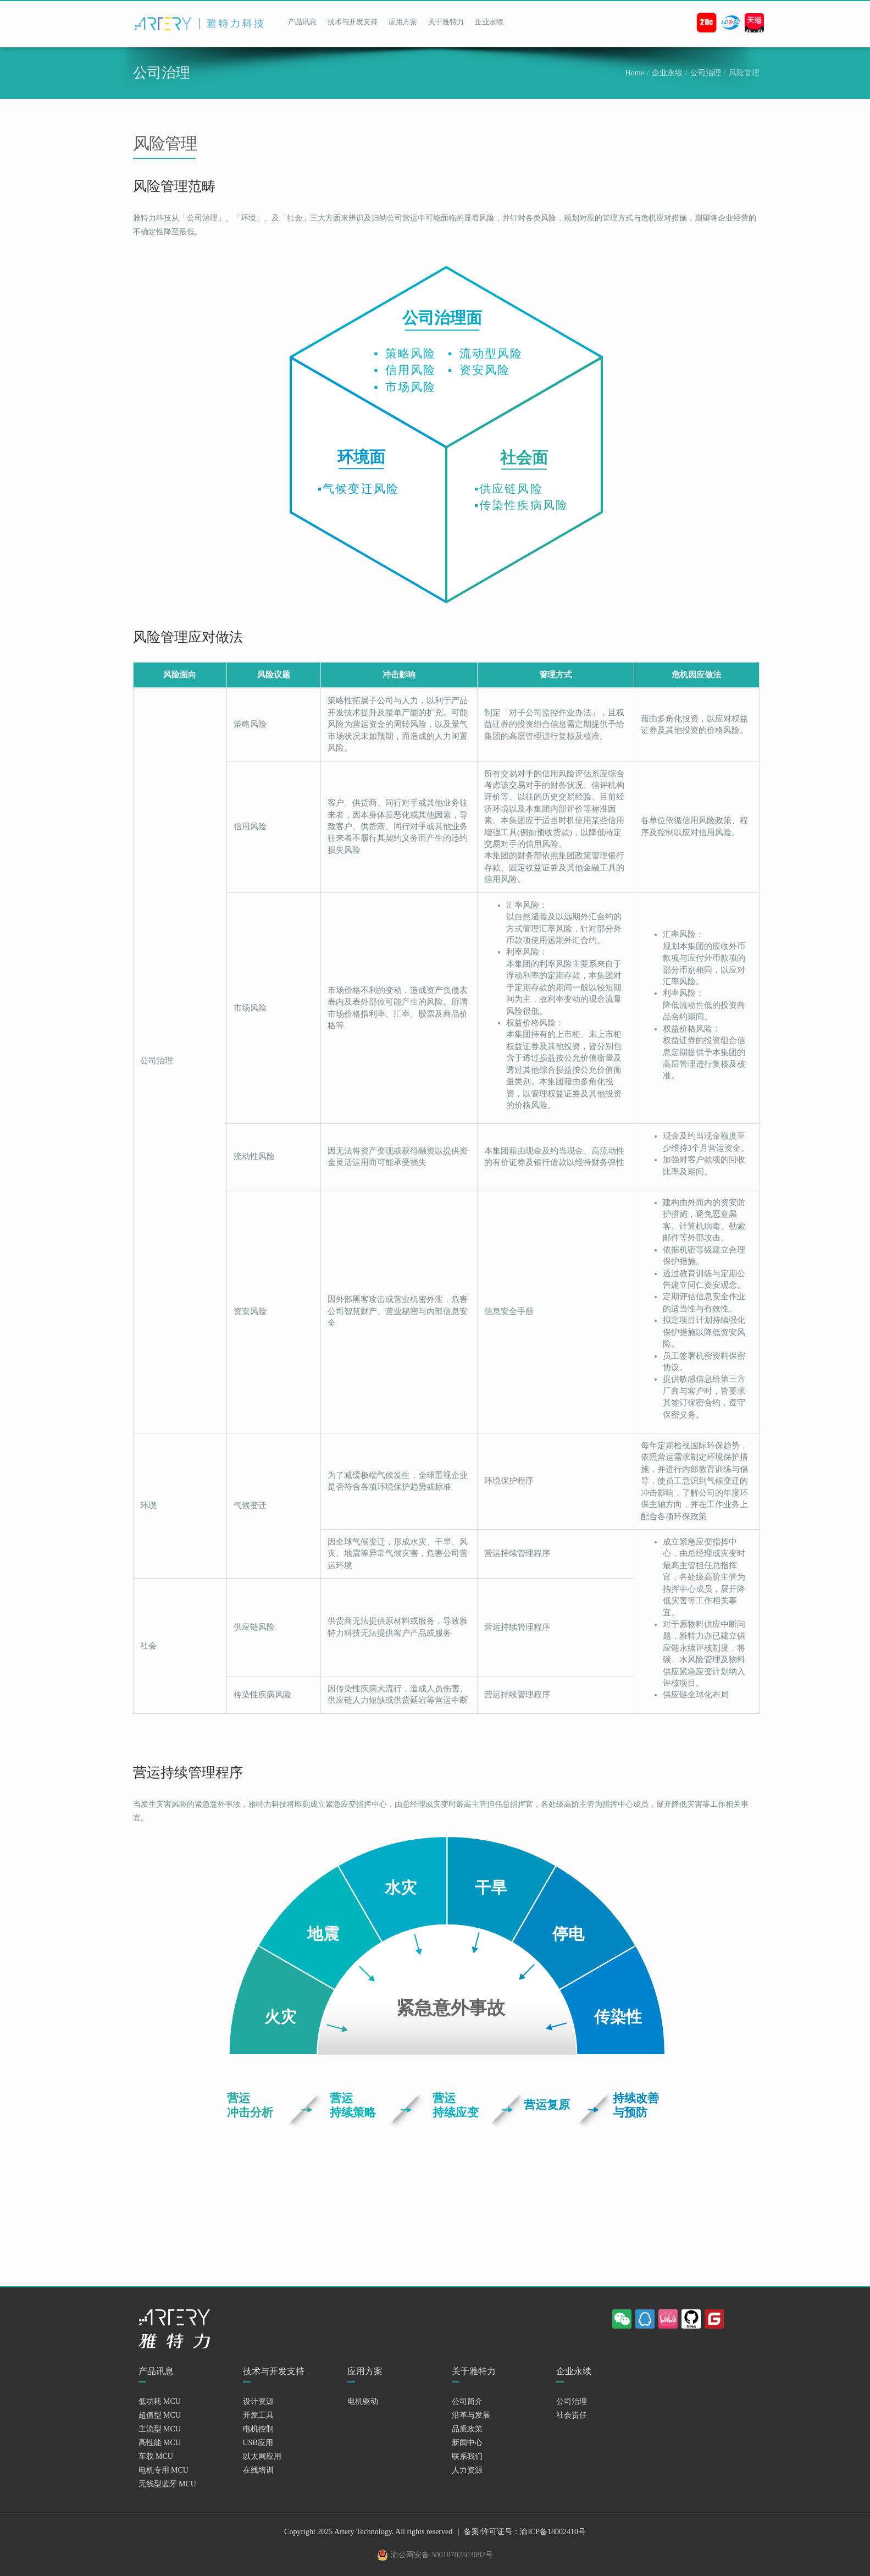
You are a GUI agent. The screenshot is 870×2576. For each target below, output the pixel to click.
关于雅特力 (446, 22)
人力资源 (467, 2470)
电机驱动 (362, 2401)
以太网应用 (262, 2456)
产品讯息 (302, 22)
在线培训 (258, 2470)
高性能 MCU (159, 2443)
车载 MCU (155, 2456)
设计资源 (258, 2401)
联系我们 (467, 2456)
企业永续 (489, 22)
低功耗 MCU (159, 2401)
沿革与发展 (471, 2415)
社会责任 (571, 2415)
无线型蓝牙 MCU (167, 2484)
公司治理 (705, 73)
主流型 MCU (159, 2429)
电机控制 (258, 2429)
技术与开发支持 (353, 22)
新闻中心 (467, 2443)
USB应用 (258, 2443)
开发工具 (258, 2415)
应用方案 (403, 22)
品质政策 (467, 2429)
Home (634, 73)
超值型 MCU (159, 2415)
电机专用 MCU (163, 2470)
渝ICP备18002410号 (553, 2532)
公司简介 (467, 2401)
